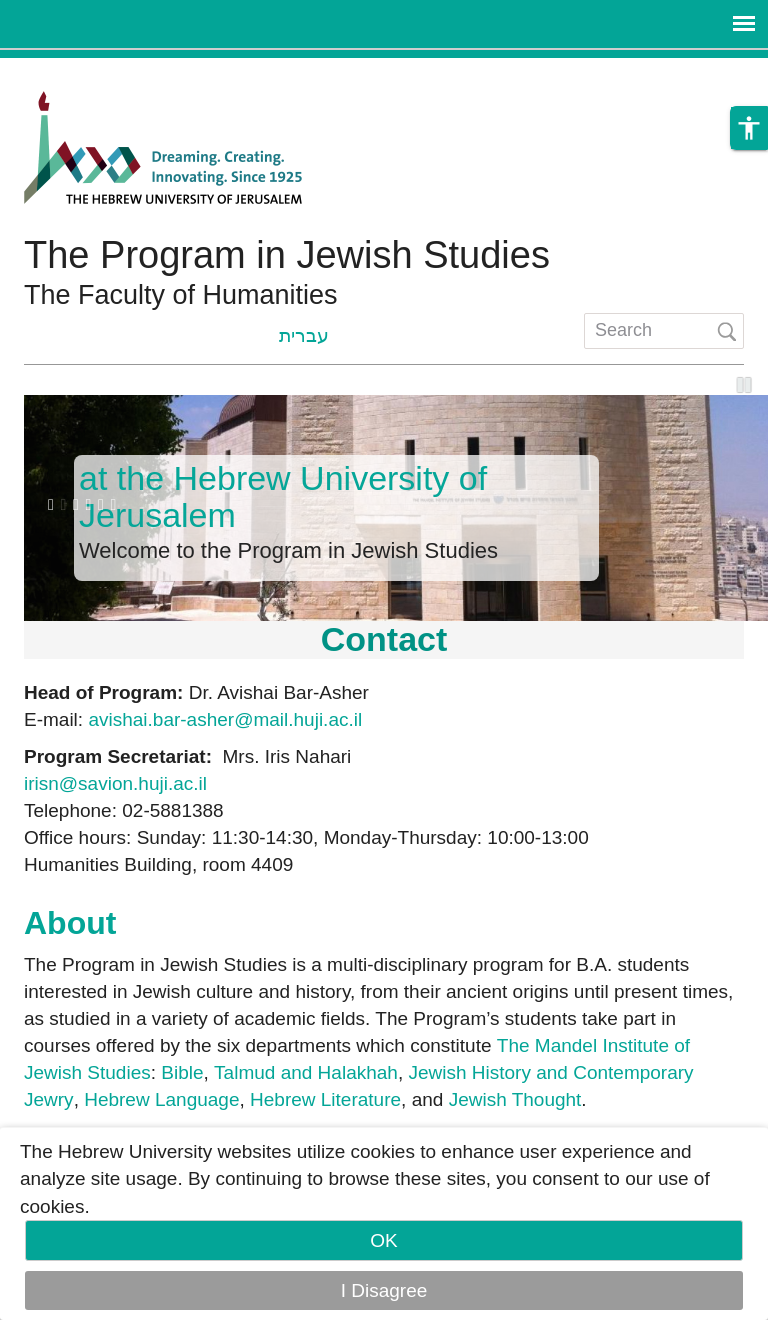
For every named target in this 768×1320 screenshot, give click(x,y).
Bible (182, 1072)
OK (383, 1240)
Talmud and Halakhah (306, 1072)
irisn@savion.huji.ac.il (115, 783)
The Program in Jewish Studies (287, 255)
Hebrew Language (161, 1099)
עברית (304, 335)
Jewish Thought (515, 1099)
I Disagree (384, 1290)
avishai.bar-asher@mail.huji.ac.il (225, 719)
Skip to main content (86, 71)
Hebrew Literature (325, 1099)
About (70, 923)
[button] (749, 128)
